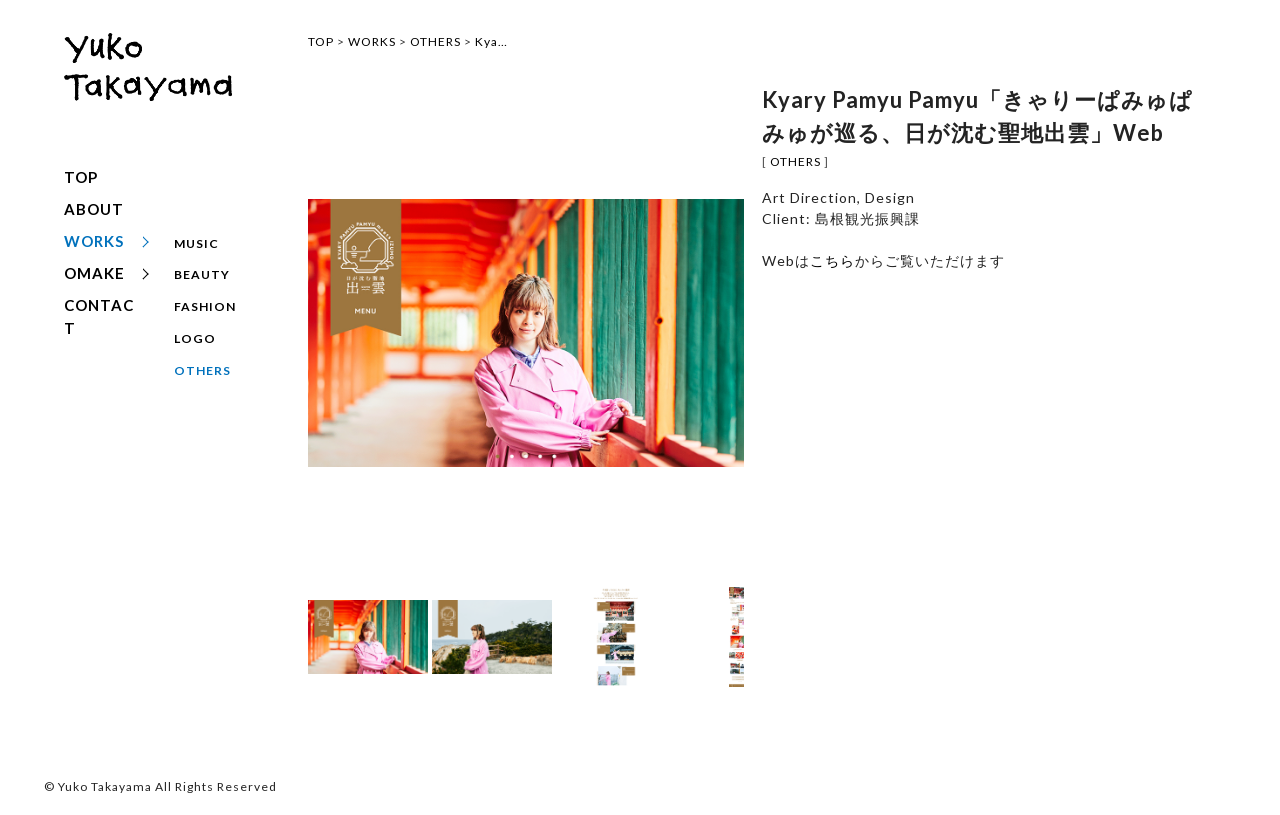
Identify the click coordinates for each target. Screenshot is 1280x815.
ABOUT (94, 209)
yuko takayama (148, 87)
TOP (81, 177)
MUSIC (196, 243)
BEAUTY (202, 267)
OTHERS (202, 339)
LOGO (193, 315)
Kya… (491, 41)
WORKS (94, 241)
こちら (832, 260)
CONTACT (99, 316)
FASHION (204, 291)
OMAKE (94, 273)
